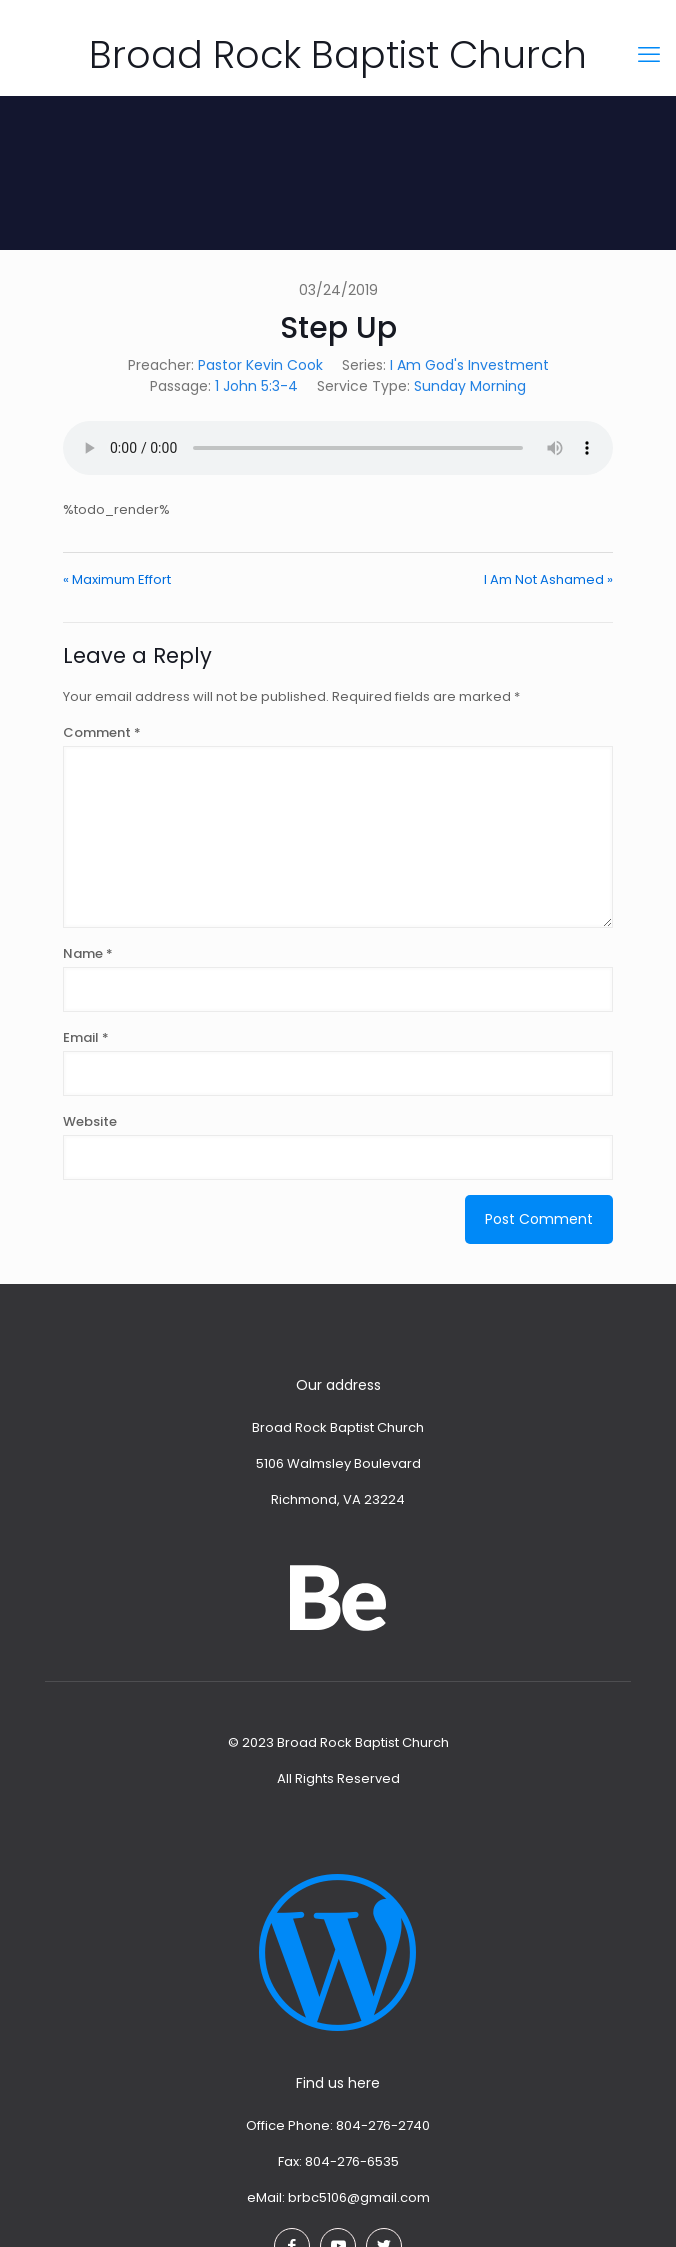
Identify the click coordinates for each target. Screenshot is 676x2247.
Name (88, 953)
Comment (102, 732)
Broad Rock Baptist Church (338, 54)
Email (86, 1037)
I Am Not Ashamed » (548, 579)
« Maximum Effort (117, 579)
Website (90, 1121)
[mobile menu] (649, 55)
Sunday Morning (470, 386)
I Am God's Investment (469, 365)
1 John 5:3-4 (256, 386)
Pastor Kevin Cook (260, 365)
